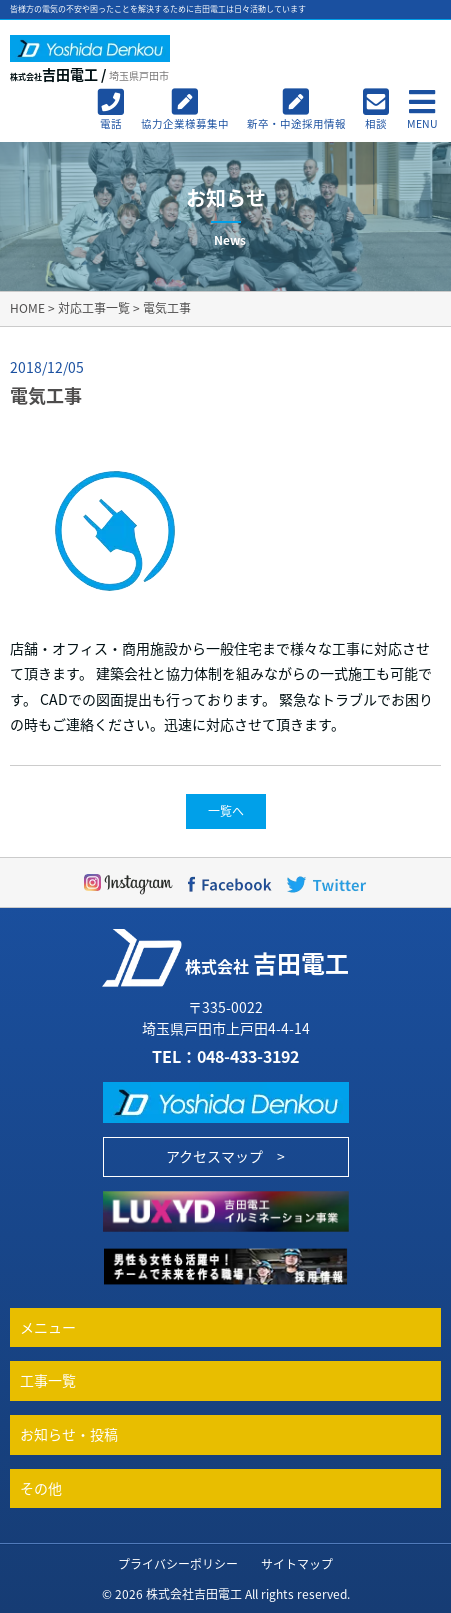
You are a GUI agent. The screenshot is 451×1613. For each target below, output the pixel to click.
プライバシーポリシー (178, 1564)
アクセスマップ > (225, 1156)
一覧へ (226, 811)
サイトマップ (297, 1564)
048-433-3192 (248, 1056)
